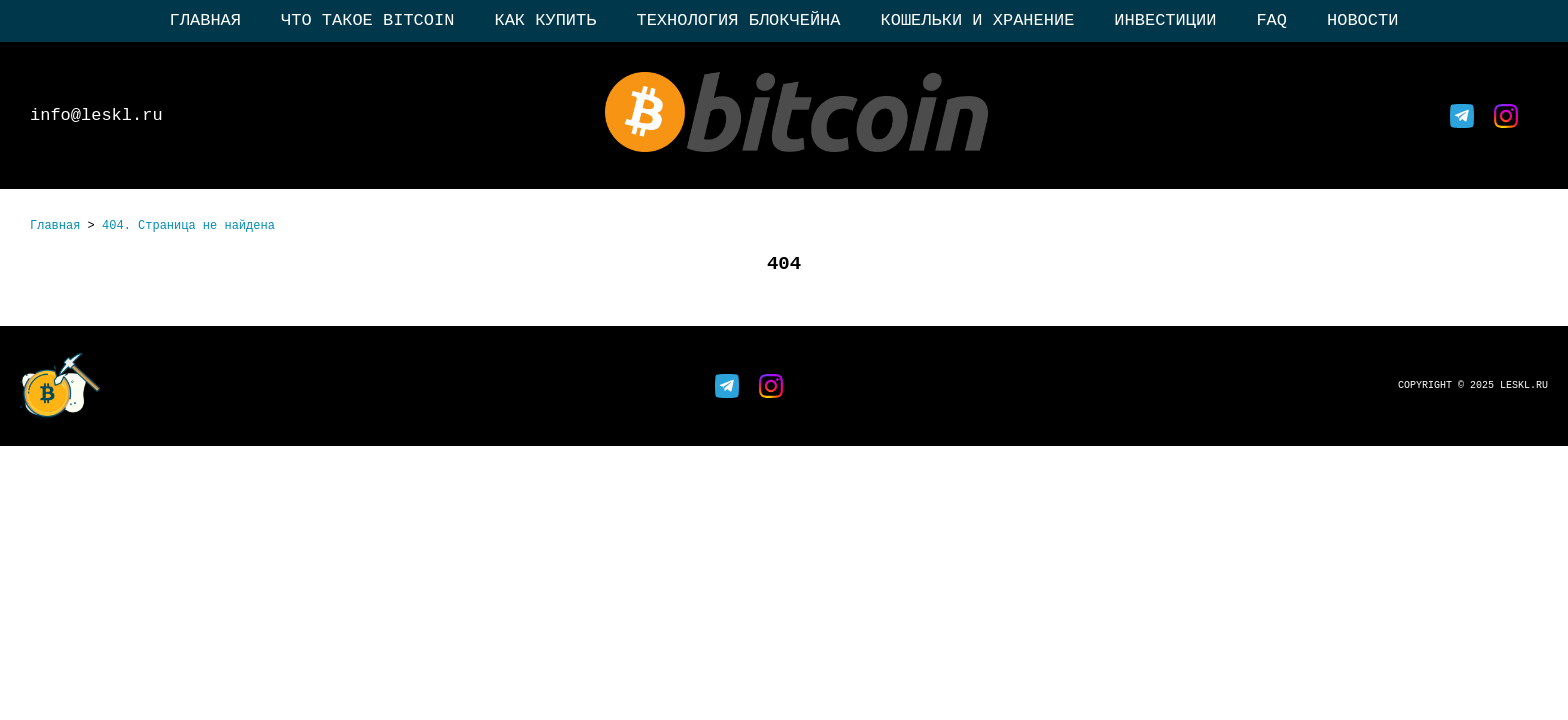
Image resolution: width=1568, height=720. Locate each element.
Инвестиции (1165, 20)
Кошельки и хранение (978, 20)
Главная (205, 20)
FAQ (1271, 20)
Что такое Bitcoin (367, 20)
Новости (1362, 20)
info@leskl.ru (96, 115)
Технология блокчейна (738, 20)
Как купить (545, 20)
